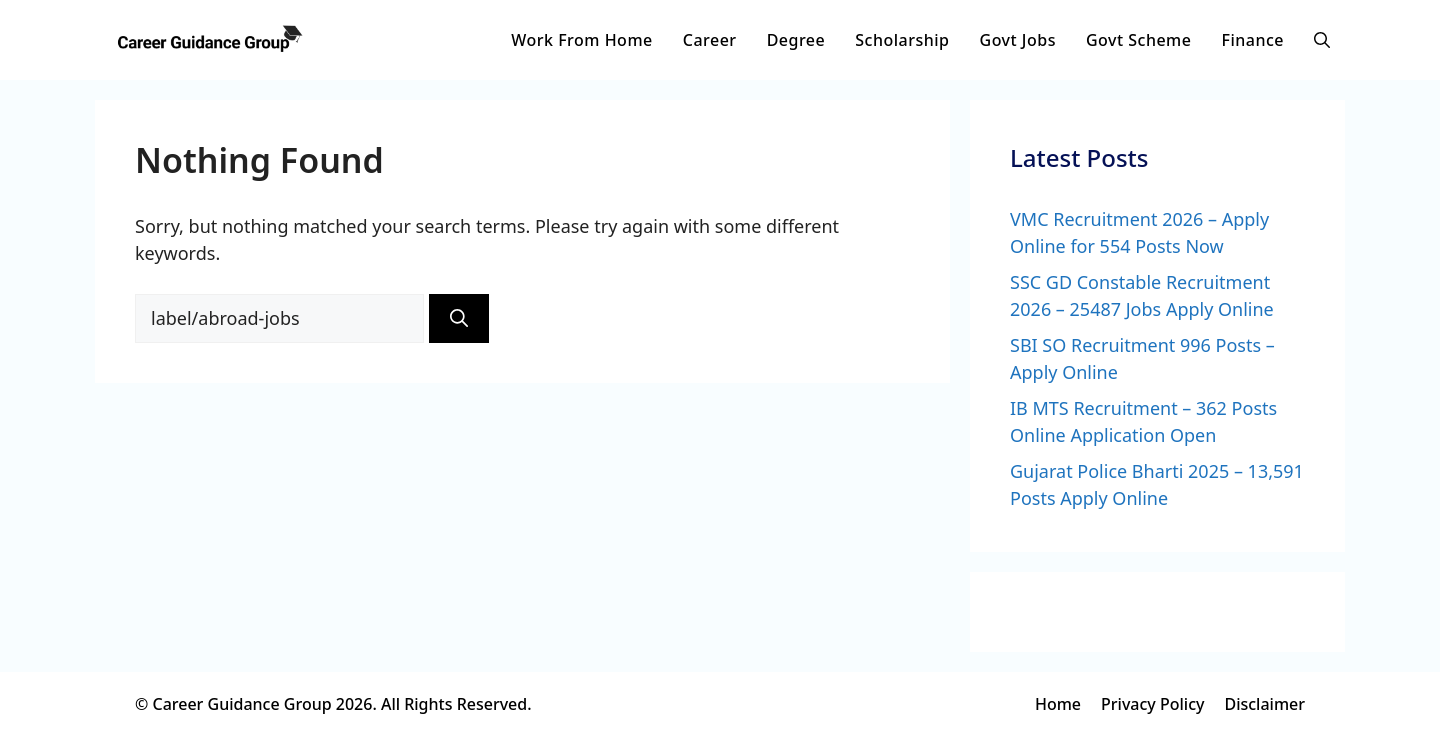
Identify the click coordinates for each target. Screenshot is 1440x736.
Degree (796, 40)
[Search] (459, 318)
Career (710, 40)
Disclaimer (1264, 704)
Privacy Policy (1152, 704)
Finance (1252, 40)
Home (1058, 704)
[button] (1322, 40)
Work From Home (581, 40)
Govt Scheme (1139, 40)
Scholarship (902, 40)
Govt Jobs (1018, 40)
